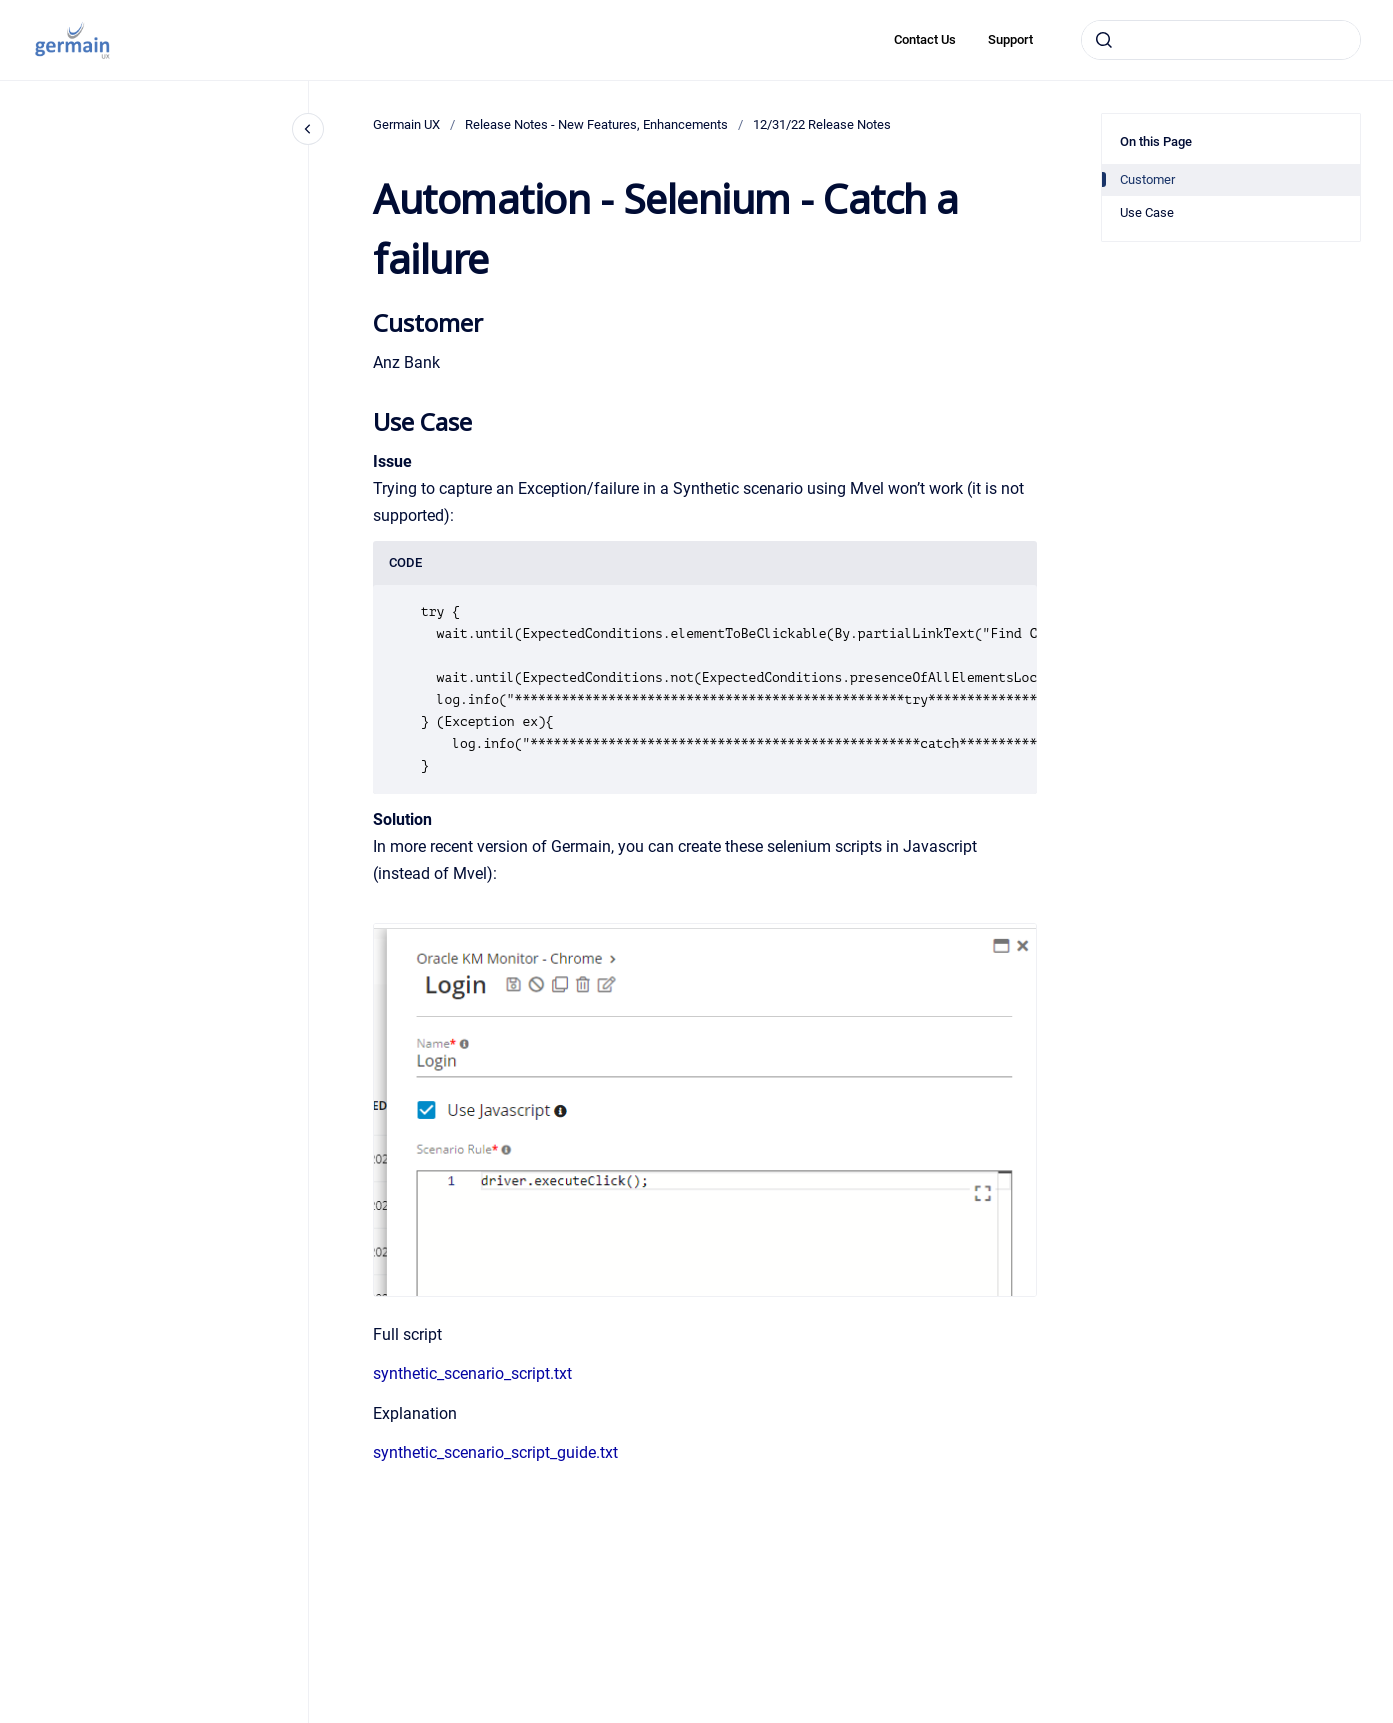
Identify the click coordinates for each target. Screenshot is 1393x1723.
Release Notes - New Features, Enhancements (596, 124)
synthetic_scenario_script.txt (472, 1373)
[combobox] (1221, 40)
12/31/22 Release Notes (822, 124)
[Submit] (1104, 40)
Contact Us (925, 39)
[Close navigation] (308, 129)
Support (1010, 39)
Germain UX (406, 124)
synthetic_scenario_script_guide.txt (495, 1452)
